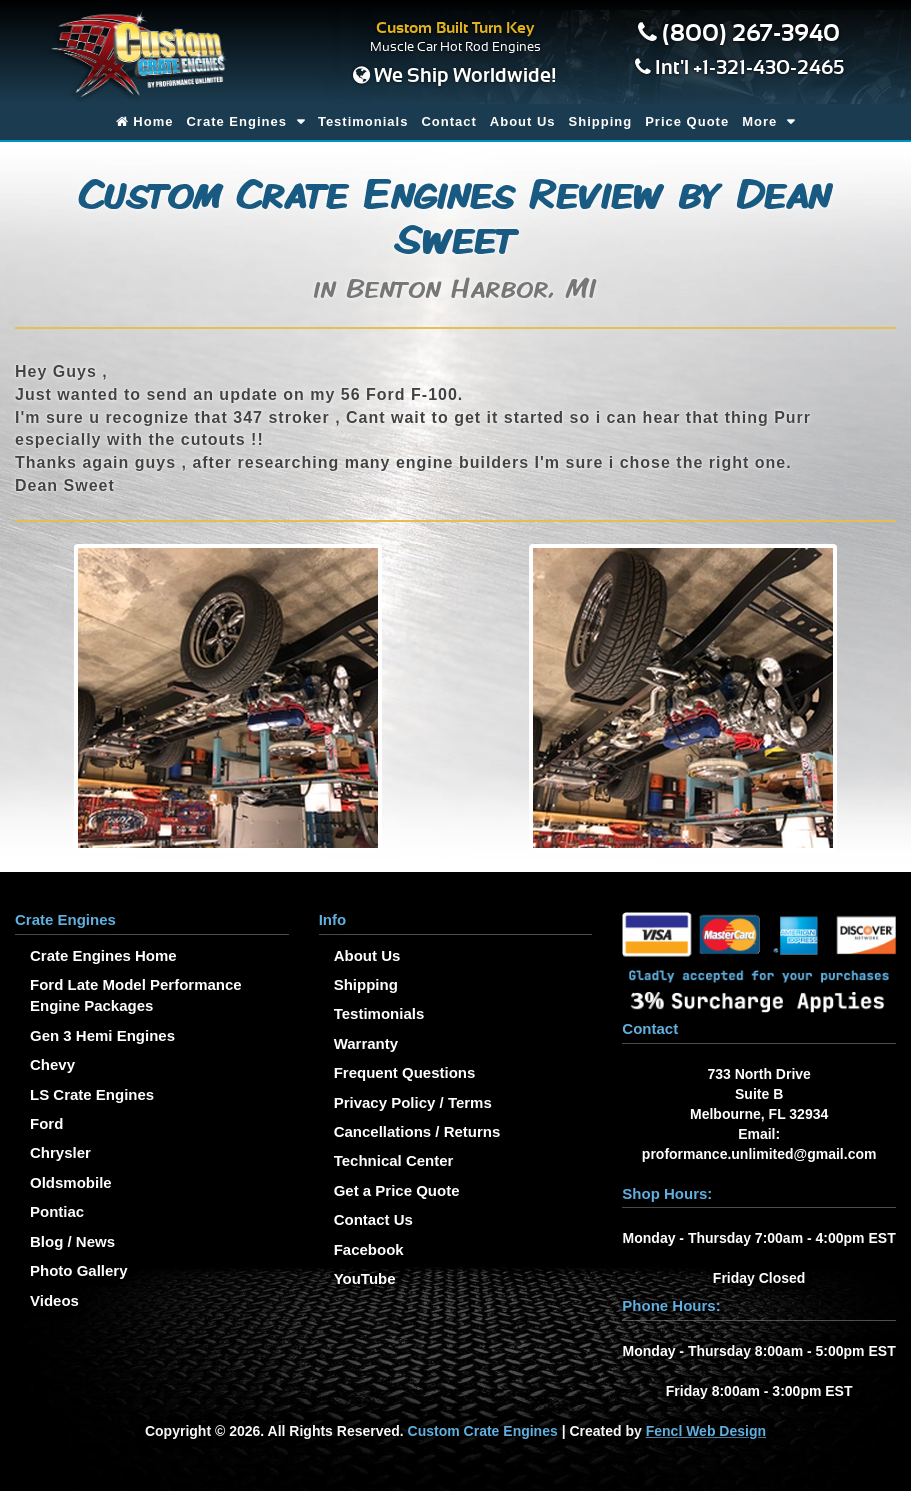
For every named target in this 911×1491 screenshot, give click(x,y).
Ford (46, 1123)
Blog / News (72, 1241)
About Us (523, 121)
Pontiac (57, 1211)
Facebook (369, 1249)
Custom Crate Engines (483, 1431)
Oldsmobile (71, 1182)
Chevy (52, 1064)
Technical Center (394, 1160)
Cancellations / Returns (417, 1131)
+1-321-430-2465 (768, 68)
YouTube (365, 1278)
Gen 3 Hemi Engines (102, 1035)
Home (145, 121)
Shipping (601, 121)
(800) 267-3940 (751, 34)
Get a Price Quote (397, 1190)
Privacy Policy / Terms (413, 1102)
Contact (448, 121)
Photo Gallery (79, 1270)
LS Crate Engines (92, 1094)
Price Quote (687, 121)
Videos (54, 1300)
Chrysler (60, 1152)
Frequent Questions (405, 1072)
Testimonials (363, 121)
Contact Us (373, 1219)
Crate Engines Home (103, 955)
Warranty (366, 1043)
